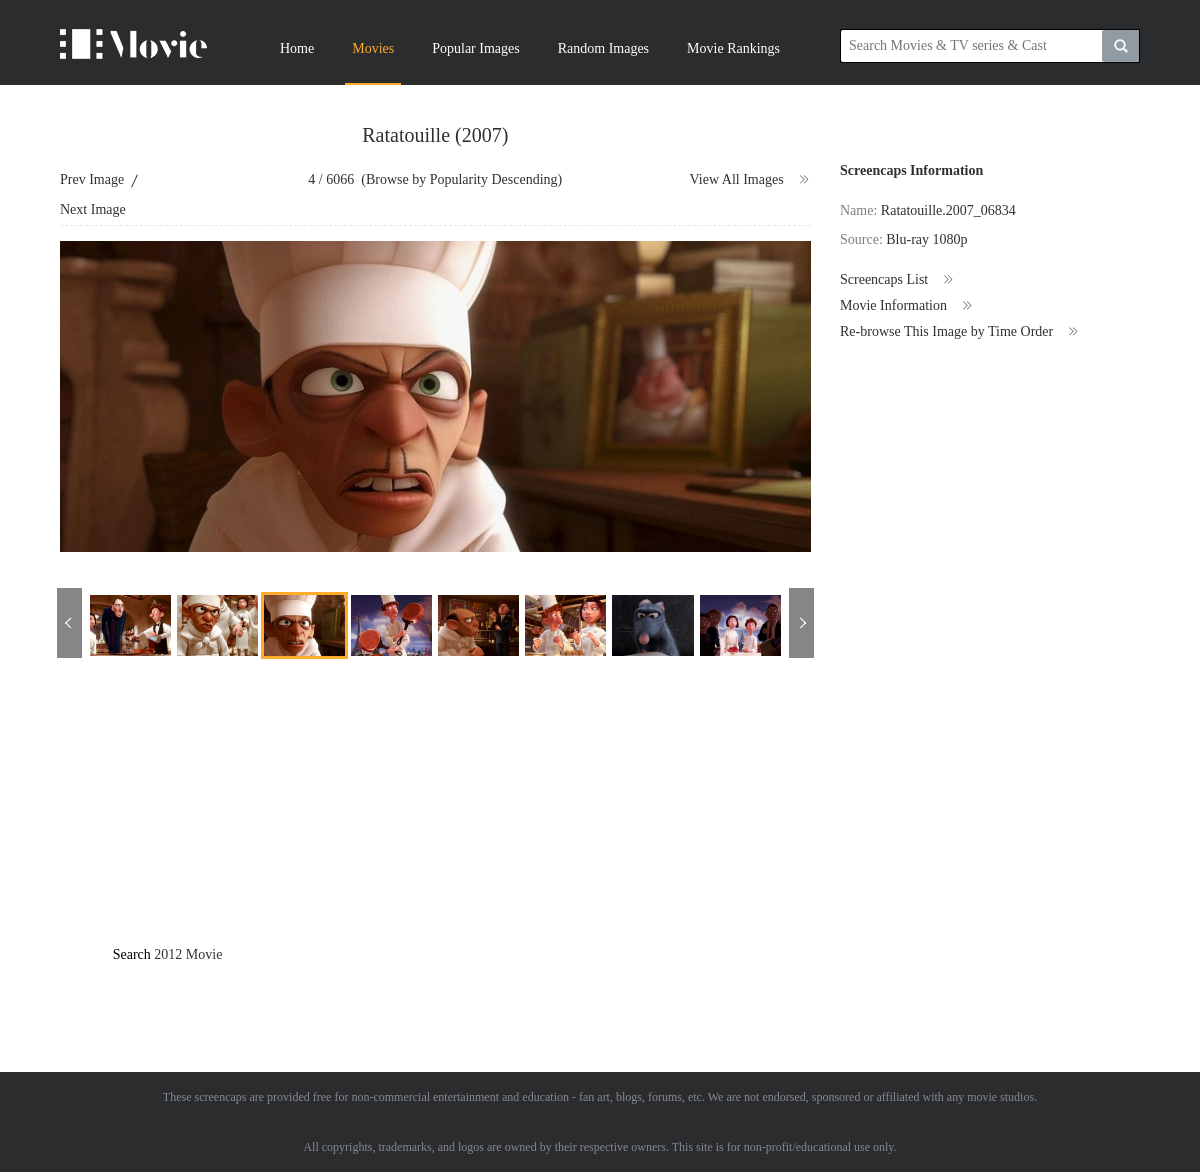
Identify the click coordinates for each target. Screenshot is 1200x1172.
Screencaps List (897, 280)
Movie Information (907, 306)
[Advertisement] (492, 819)
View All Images (750, 180)
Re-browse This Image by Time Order (960, 332)
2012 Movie (188, 954)
